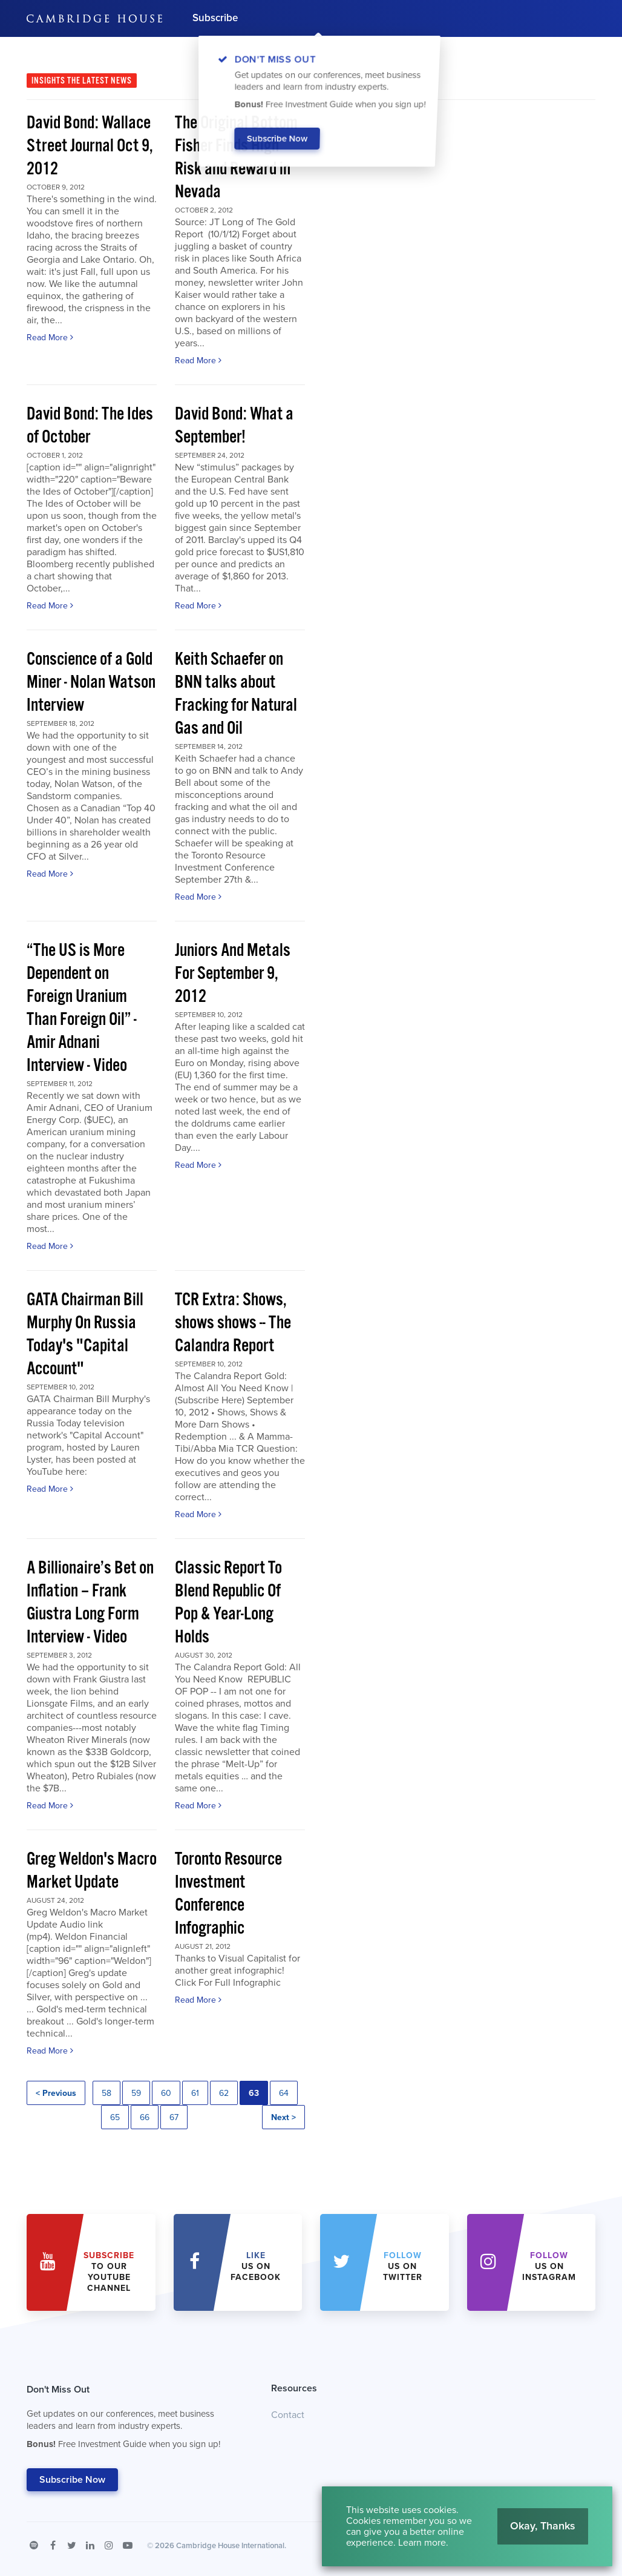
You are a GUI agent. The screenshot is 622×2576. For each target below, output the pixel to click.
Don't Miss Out (134, 2419)
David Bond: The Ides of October (90, 426)
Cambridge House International (230, 2546)
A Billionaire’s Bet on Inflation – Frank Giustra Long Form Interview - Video (90, 1602)
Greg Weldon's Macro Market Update (92, 1871)
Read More (50, 337)
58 (106, 2093)
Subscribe (215, 18)
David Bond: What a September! (234, 426)
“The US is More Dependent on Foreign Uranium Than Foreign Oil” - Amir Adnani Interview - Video (82, 1008)
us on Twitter (402, 2266)
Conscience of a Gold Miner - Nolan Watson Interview (91, 682)
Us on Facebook (256, 2266)
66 (144, 2117)
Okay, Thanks (542, 2525)
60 (166, 2093)
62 (224, 2093)
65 (115, 2117)
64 (284, 2093)
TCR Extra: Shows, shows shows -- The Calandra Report (233, 1323)
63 (254, 2093)
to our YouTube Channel (108, 2271)
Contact (287, 2415)
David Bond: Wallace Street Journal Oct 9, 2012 (90, 146)
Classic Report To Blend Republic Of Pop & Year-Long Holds (228, 1602)
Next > (283, 2117)
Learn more (422, 2543)
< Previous (56, 2093)
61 (195, 2093)
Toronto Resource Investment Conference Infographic (228, 1894)
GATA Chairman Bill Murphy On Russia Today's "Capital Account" (85, 1334)
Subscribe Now (72, 2480)
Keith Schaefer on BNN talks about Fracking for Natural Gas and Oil (236, 694)
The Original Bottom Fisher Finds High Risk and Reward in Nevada (236, 157)
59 (136, 2093)
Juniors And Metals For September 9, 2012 (232, 974)
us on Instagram (549, 2266)
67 (173, 2117)
